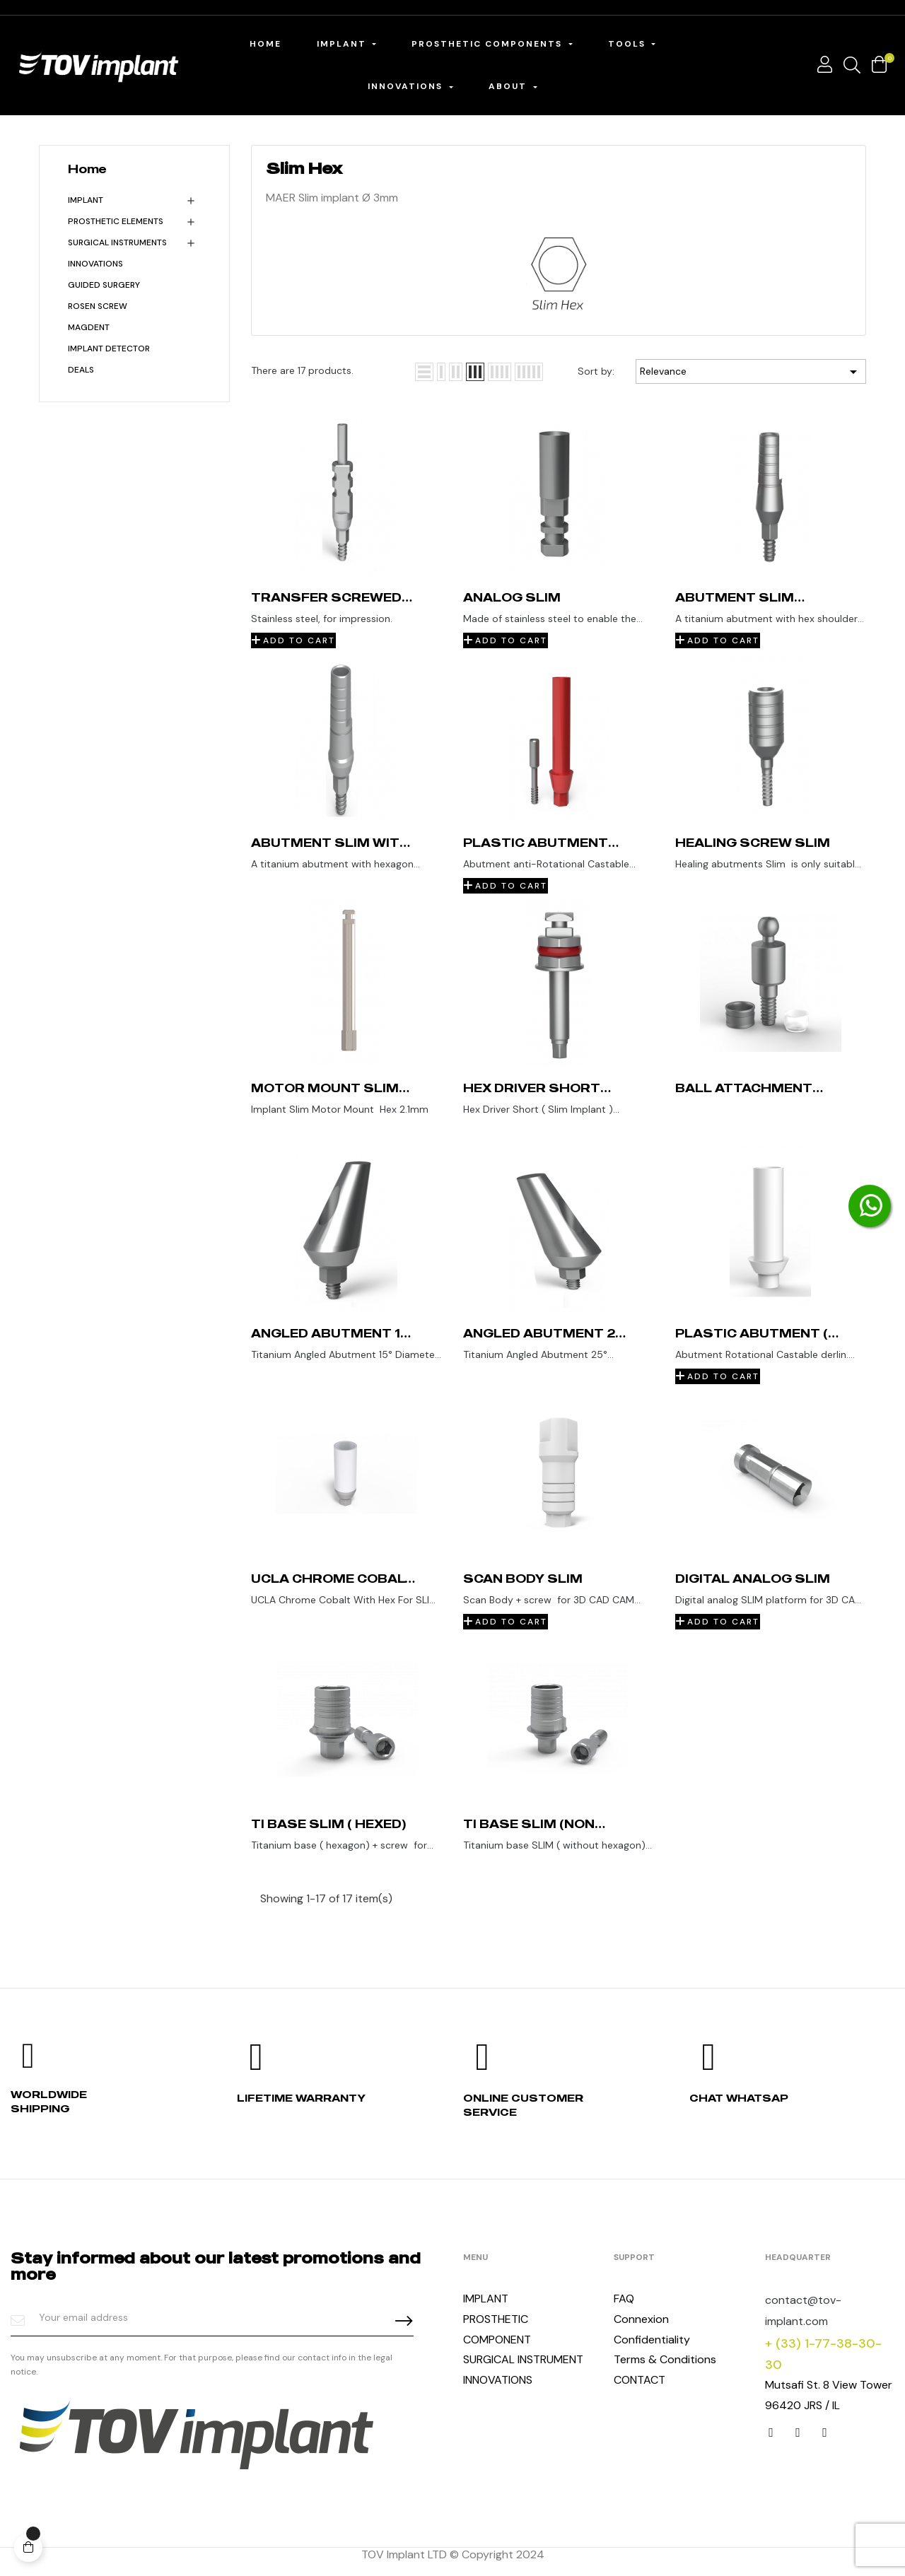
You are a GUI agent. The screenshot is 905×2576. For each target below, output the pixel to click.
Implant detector (109, 348)
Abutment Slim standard (734, 597)
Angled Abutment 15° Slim (332, 1333)
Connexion (641, 2319)
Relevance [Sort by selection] (751, 371)
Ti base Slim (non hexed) (529, 1824)
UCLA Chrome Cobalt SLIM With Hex (332, 1578)
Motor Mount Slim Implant (325, 1088)
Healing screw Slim (752, 843)
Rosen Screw (97, 306)
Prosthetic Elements (115, 221)
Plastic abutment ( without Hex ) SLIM (751, 1333)
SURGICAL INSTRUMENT (523, 2359)
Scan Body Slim (523, 1578)
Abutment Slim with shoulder (330, 843)
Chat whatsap (738, 2098)
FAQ (624, 2298)
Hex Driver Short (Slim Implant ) (531, 1088)
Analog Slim (512, 597)
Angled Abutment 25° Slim (546, 1333)
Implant (85, 200)
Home (87, 169)
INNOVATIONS (95, 263)
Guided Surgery (104, 285)
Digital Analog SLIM (752, 1578)
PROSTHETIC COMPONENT (497, 2329)
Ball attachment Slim (743, 1088)
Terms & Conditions (665, 2359)
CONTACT (639, 2379)
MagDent (89, 327)
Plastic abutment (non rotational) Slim (535, 843)
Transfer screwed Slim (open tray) (326, 597)
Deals (81, 369)
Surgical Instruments (117, 242)
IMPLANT (485, 2298)
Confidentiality (652, 2339)
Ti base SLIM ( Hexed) (328, 1824)
